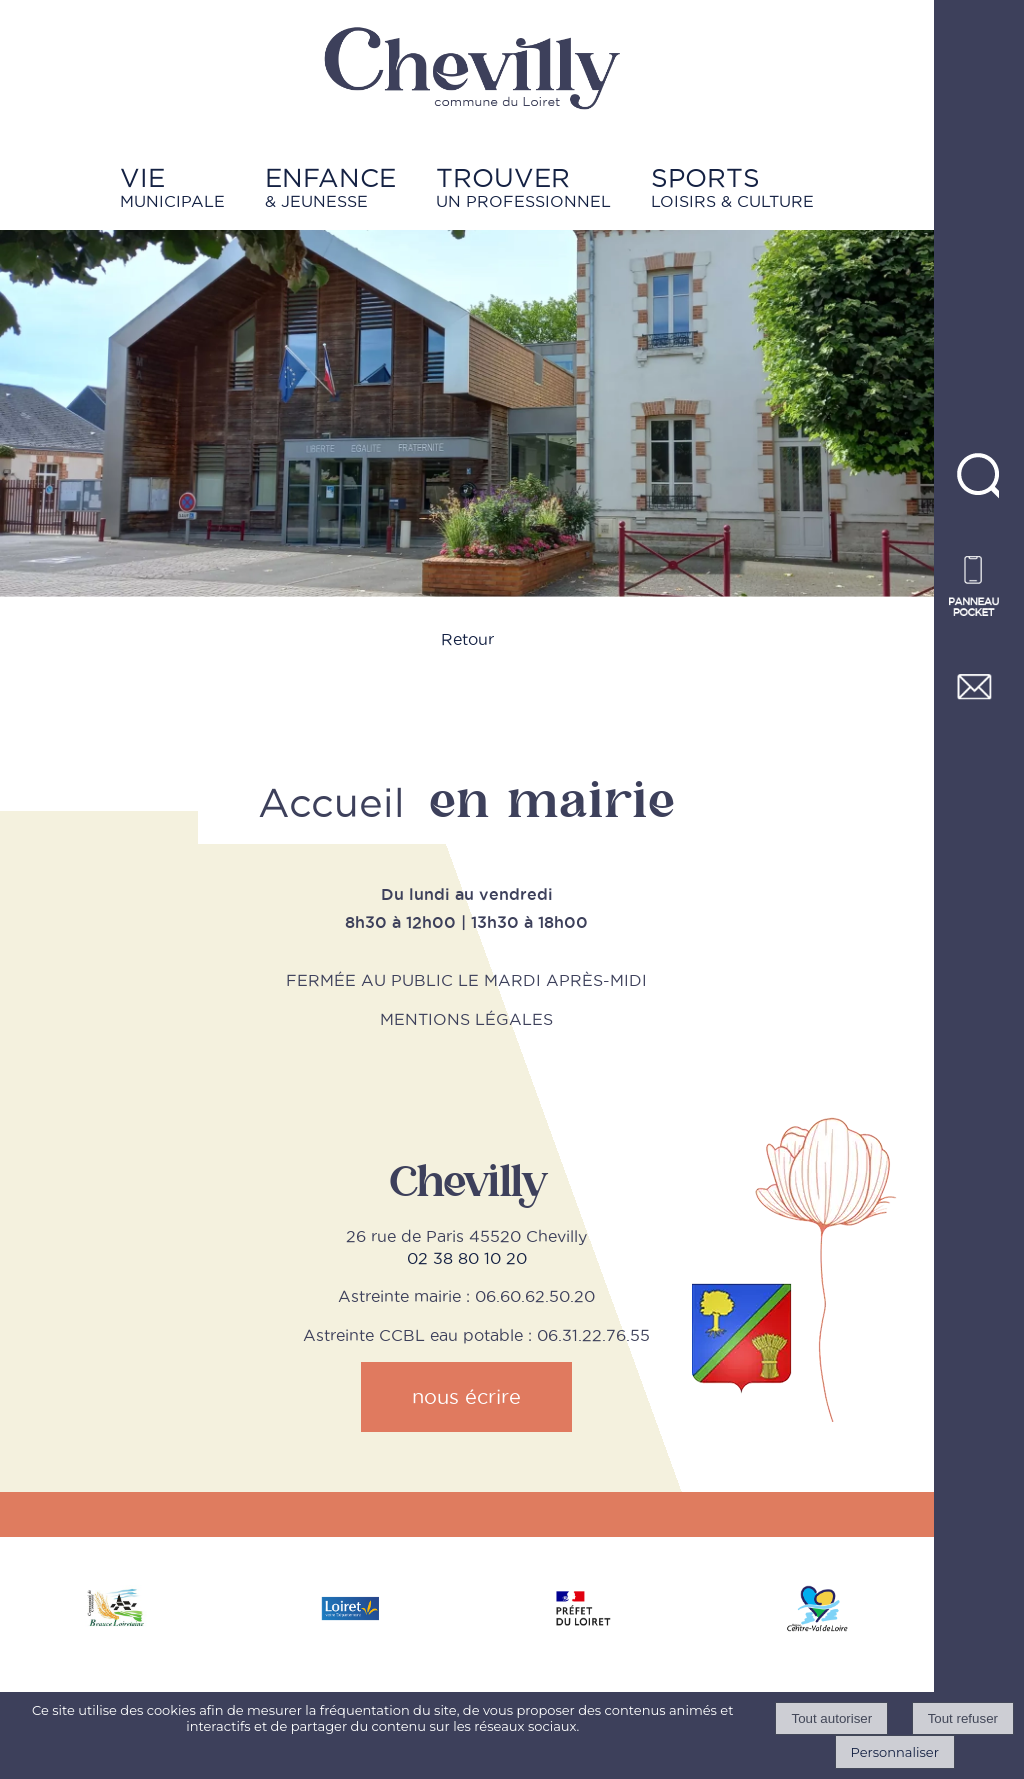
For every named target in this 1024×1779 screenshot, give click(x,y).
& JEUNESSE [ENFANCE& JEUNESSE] (330, 186)
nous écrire (466, 1397)
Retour (467, 639)
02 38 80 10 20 (467, 1258)
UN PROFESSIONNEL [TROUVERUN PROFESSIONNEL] (523, 186)
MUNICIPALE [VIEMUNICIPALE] (172, 186)
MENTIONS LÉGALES (466, 1019)
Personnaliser (895, 1752)
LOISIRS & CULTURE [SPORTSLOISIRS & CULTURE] (732, 186)
